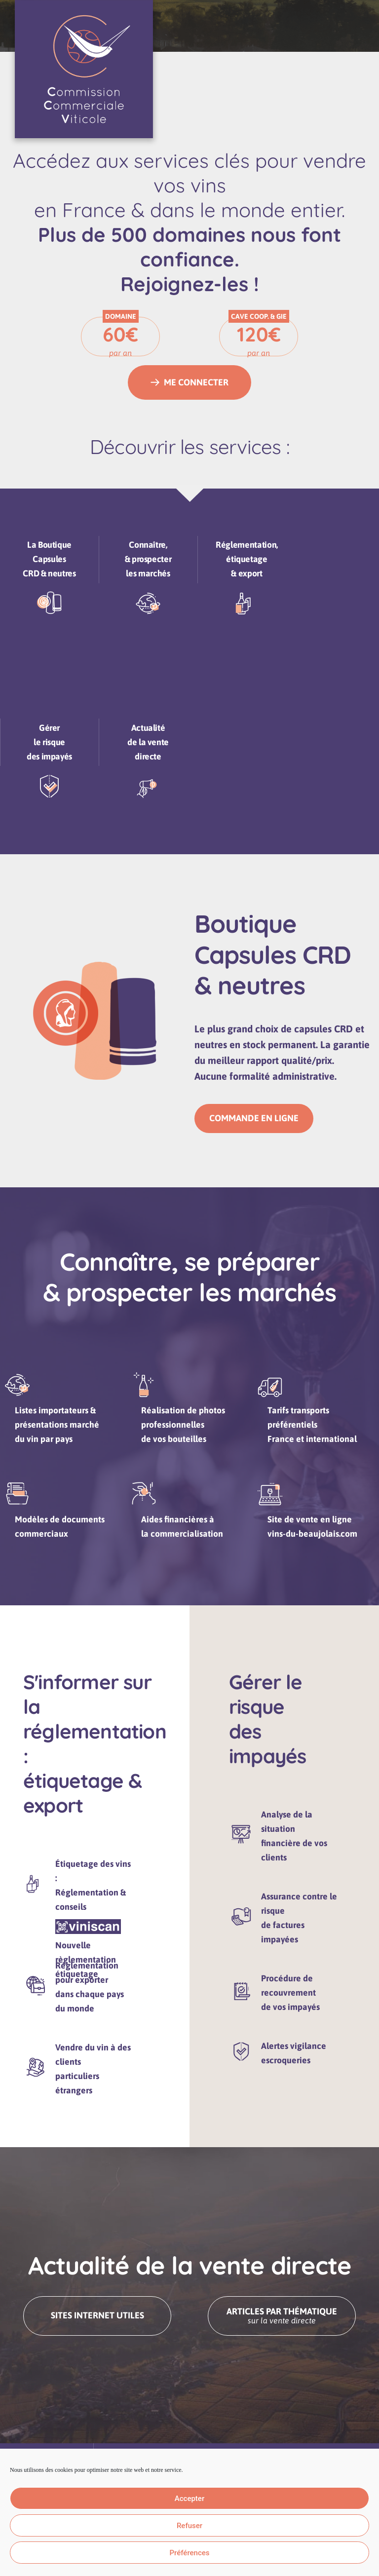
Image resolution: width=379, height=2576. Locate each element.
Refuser (189, 2525)
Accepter (189, 2498)
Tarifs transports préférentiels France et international (317, 1435)
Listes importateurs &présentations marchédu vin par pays (62, 1435)
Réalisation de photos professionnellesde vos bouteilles (187, 1435)
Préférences (189, 2552)
